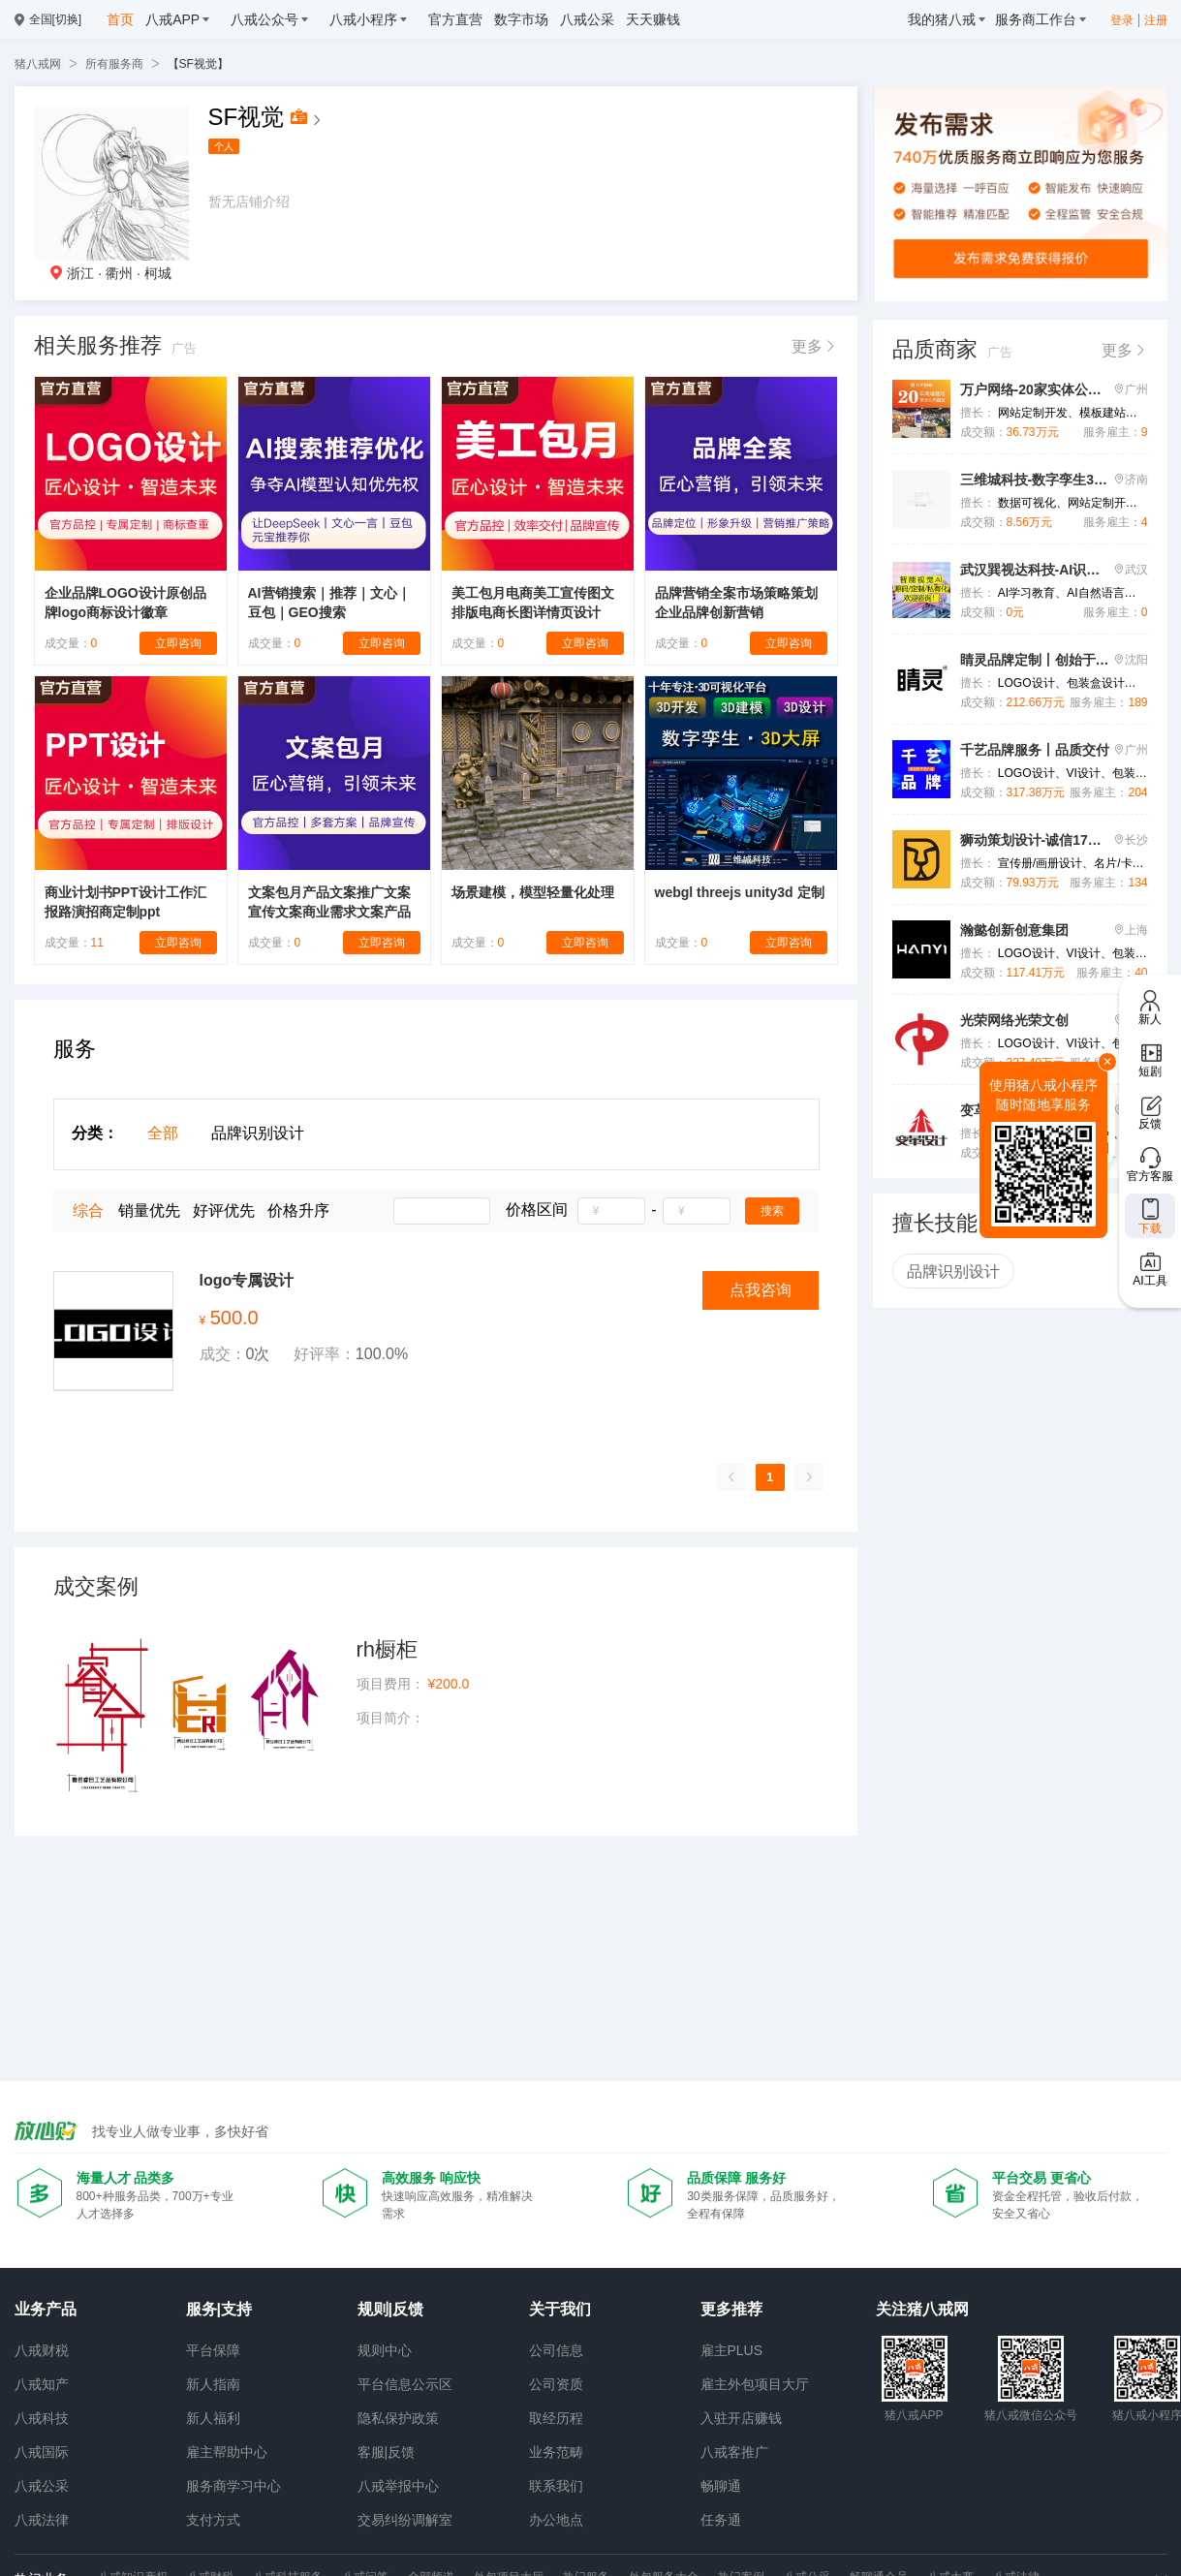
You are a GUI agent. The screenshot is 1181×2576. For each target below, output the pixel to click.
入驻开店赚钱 (741, 2418)
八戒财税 (42, 2350)
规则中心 (384, 2350)
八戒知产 (42, 2384)
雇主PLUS (731, 2350)
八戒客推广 (734, 2452)
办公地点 (556, 2520)
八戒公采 (42, 2486)
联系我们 (556, 2486)
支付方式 (213, 2520)
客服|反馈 (386, 2452)
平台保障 (213, 2350)
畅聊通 (720, 2486)
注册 (1155, 20)
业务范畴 (556, 2452)
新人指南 (213, 2384)
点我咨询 (761, 1290)
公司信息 (556, 2350)
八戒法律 (42, 2520)
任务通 (720, 2520)
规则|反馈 (390, 2309)
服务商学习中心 (233, 2486)
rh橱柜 (388, 1649)
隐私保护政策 (398, 2418)
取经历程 (556, 2418)
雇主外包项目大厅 (754, 2384)
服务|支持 (219, 2309)
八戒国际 (42, 2452)
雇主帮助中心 (226, 2452)
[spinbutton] (611, 1211)
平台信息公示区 (404, 2384)
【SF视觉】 (198, 64)
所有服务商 (114, 64)
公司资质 (556, 2384)
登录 (1122, 20)
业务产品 (46, 2309)
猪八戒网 (38, 64)
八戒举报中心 (398, 2486)
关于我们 (560, 2309)
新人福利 (213, 2418)
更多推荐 (731, 2309)
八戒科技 (42, 2418)
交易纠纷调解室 (404, 2520)
